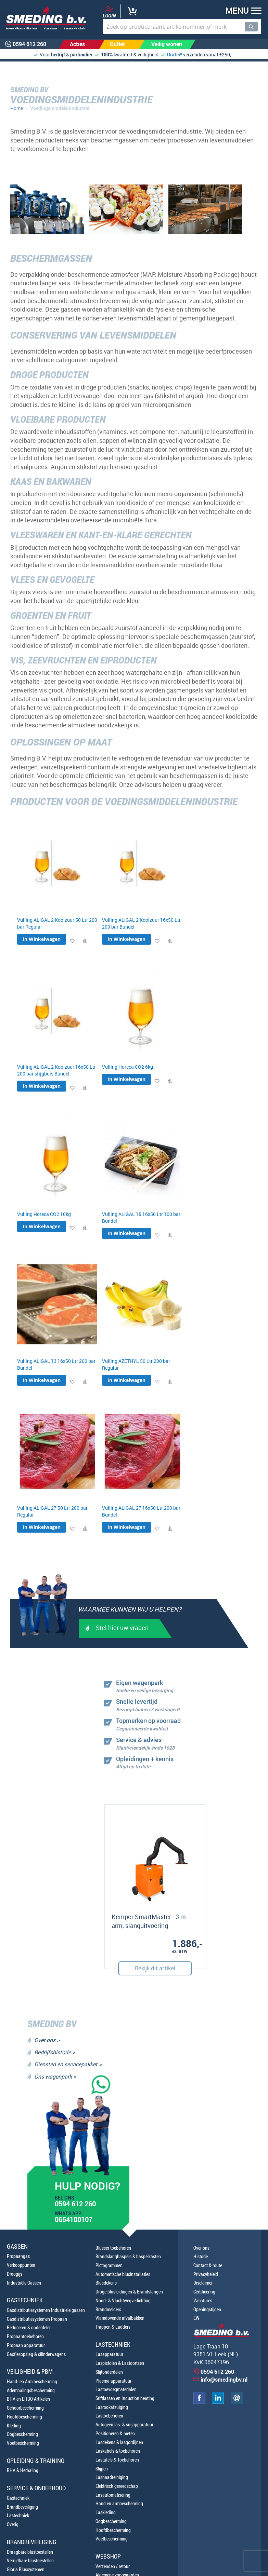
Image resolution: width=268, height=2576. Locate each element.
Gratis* (174, 54)
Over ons (201, 2248)
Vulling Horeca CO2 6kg (127, 1067)
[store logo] (43, 17)
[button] (241, 11)
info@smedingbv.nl (224, 2379)
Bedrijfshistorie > (54, 2052)
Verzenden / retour (112, 2566)
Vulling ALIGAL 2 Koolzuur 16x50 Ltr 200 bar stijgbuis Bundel (56, 1070)
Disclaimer (203, 2282)
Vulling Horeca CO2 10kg (44, 1214)
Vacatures (202, 2300)
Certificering (204, 2291)
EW (196, 2318)
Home (16, 108)
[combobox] (182, 26)
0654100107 (73, 2220)
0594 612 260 (75, 2204)
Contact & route (207, 2265)
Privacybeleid (205, 2274)
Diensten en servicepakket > (68, 2064)
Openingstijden (207, 2309)
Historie (200, 2256)
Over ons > (47, 2040)
